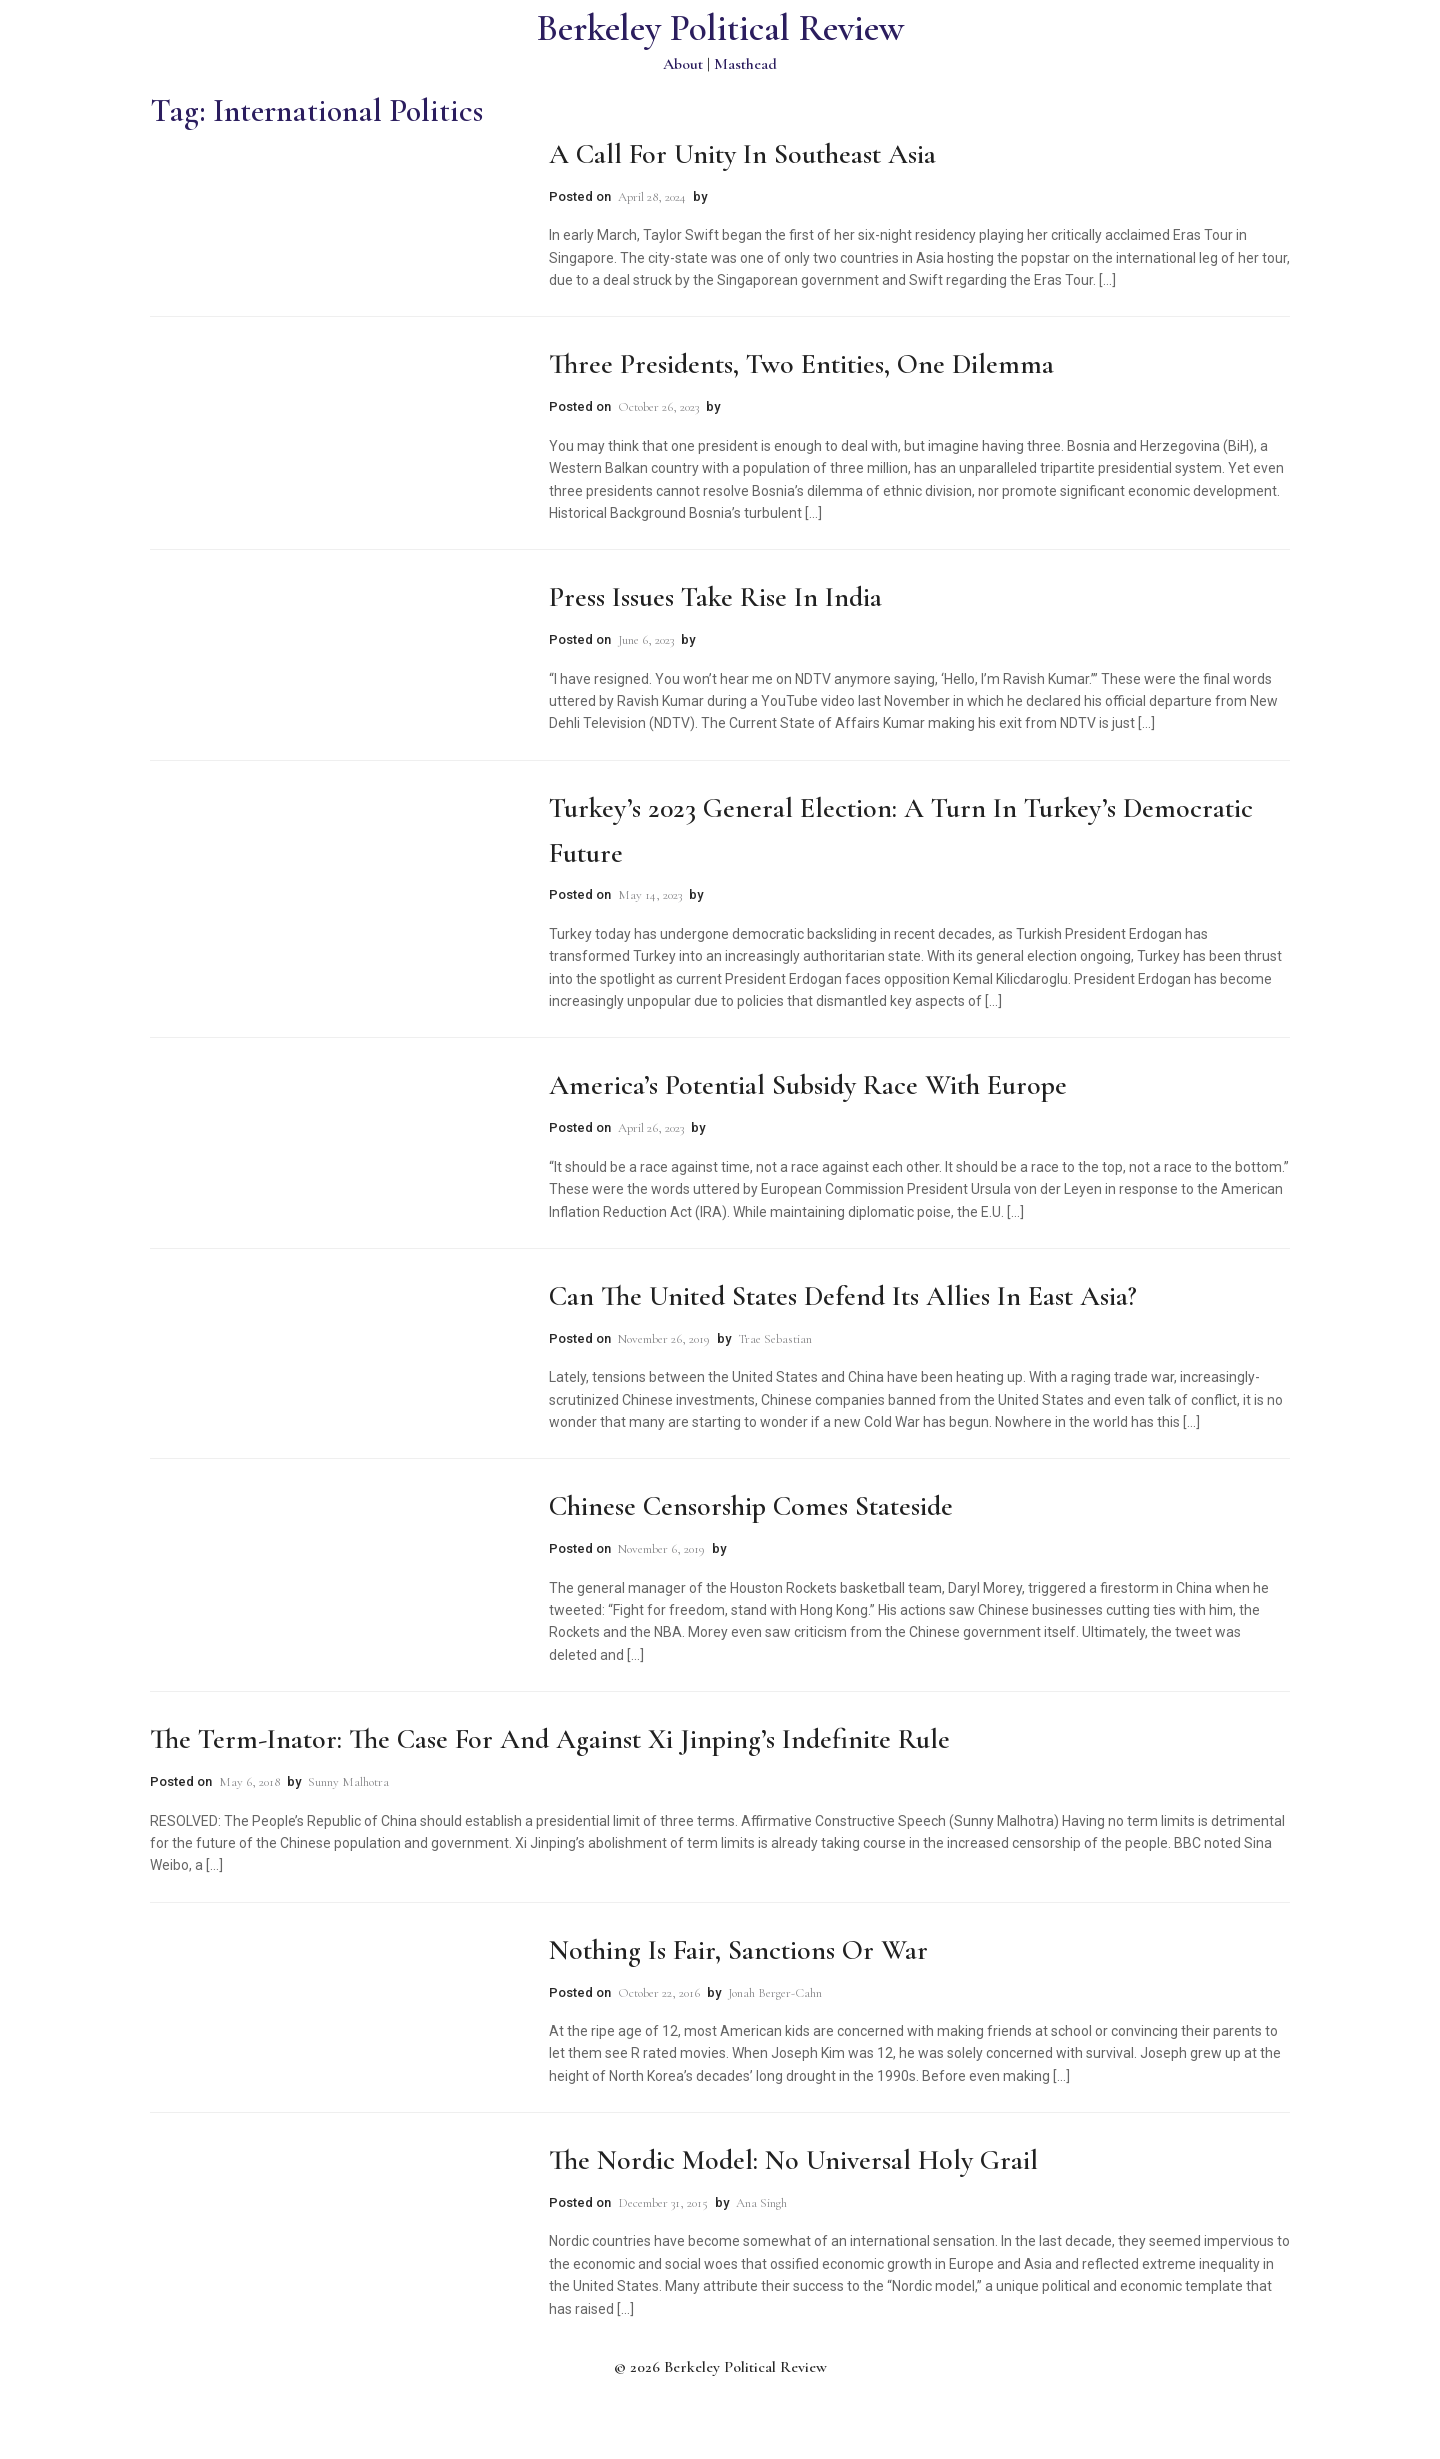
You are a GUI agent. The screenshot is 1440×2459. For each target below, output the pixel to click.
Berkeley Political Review (720, 28)
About (683, 64)
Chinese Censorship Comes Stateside (751, 1506)
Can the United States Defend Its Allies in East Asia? (843, 1296)
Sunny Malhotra (348, 1782)
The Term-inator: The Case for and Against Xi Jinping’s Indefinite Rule (550, 1739)
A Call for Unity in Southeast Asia (742, 154)
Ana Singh (761, 2203)
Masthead (745, 64)
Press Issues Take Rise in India (715, 597)
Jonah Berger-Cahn (775, 1993)
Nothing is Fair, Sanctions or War (738, 1950)
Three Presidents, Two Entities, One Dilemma (801, 364)
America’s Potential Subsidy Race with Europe (808, 1085)
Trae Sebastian (775, 1339)
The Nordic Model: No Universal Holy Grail (793, 2160)
